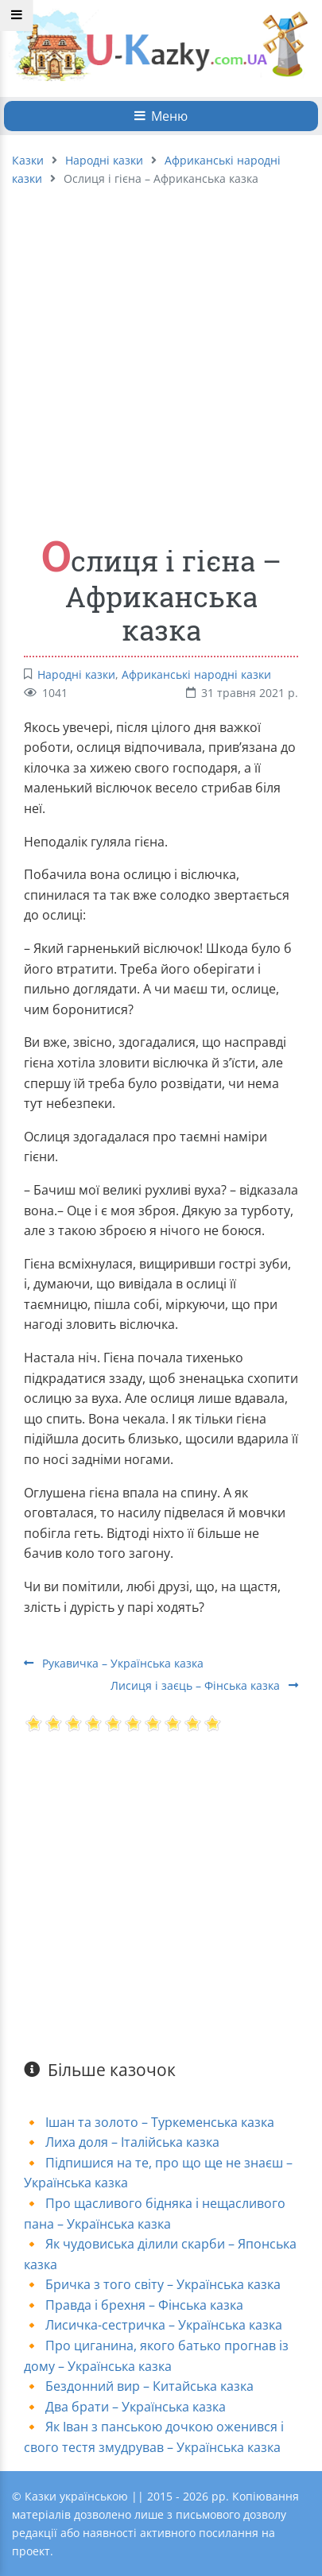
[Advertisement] (149, 353)
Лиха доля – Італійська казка (132, 2142)
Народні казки (104, 160)
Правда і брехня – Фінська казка (144, 2305)
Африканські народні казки (196, 674)
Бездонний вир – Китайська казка (149, 2386)
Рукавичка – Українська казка (114, 1663)
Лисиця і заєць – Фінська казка (204, 1685)
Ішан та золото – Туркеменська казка (159, 2122)
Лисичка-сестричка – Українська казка (163, 2325)
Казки (28, 160)
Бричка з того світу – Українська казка (163, 2284)
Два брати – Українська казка (135, 2406)
